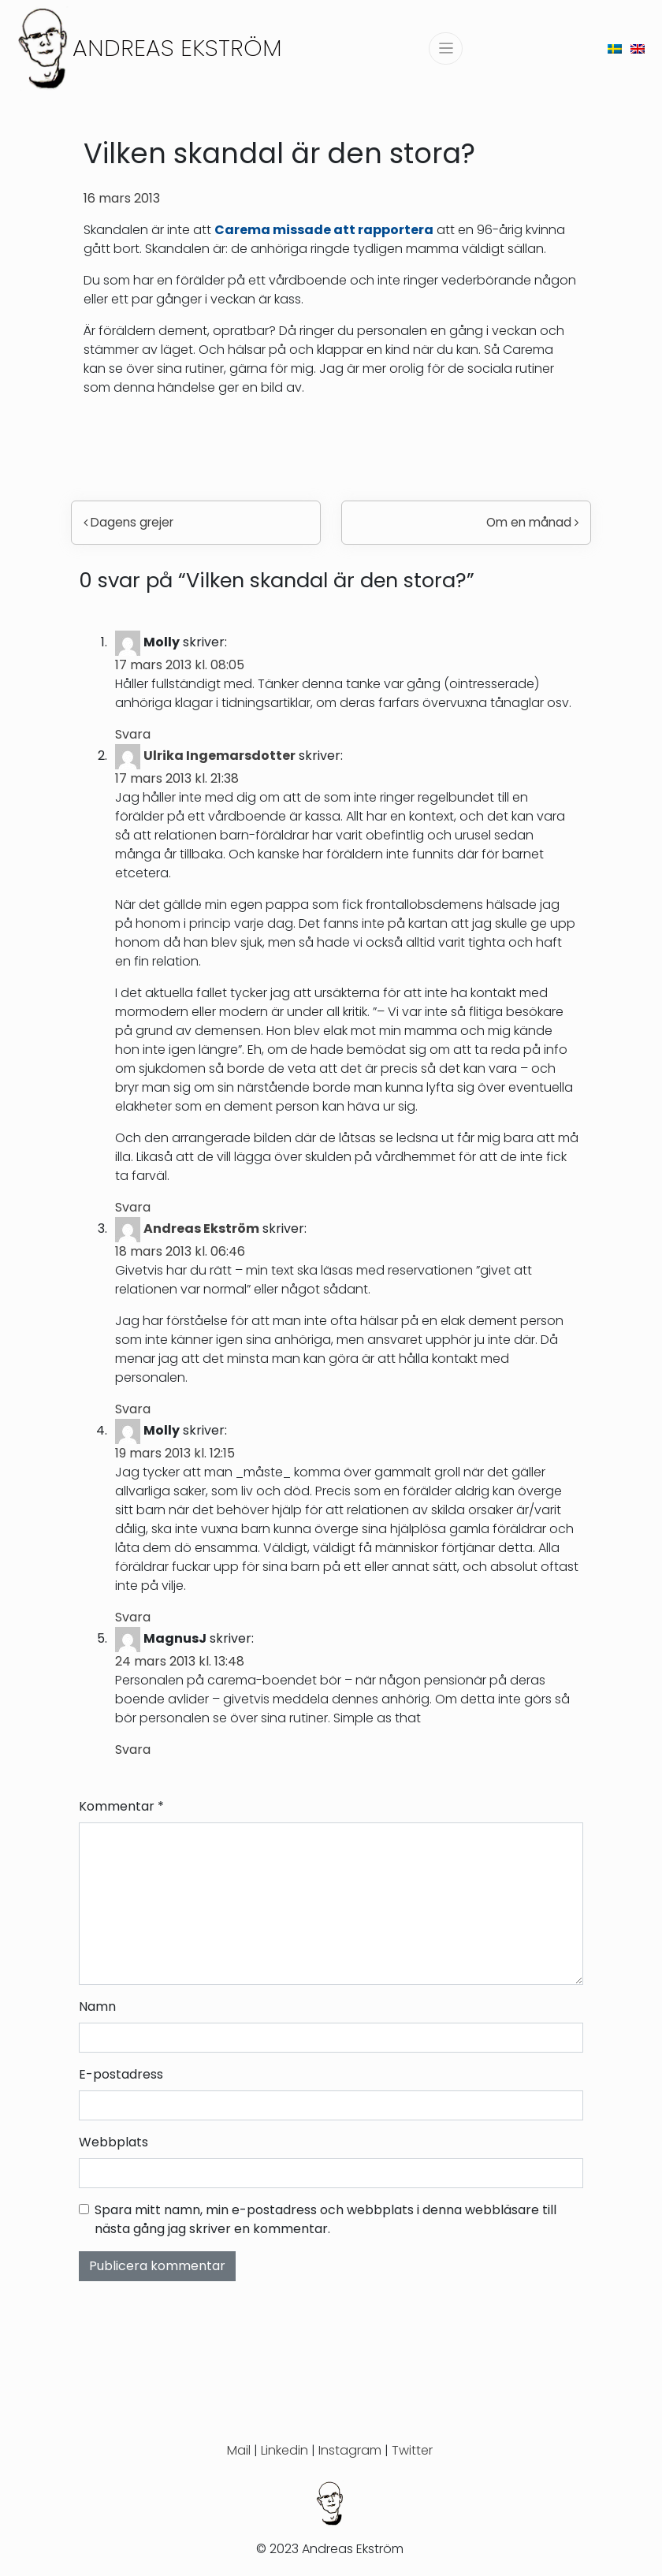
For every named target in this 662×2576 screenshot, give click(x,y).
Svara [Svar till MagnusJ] (133, 1749)
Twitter (412, 2450)
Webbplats (113, 2142)
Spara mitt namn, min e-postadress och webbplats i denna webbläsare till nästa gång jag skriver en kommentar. (325, 2219)
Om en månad (532, 522)
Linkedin (284, 2450)
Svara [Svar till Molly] (133, 734)
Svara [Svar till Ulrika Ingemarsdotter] (133, 1207)
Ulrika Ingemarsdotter (219, 755)
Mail (239, 2450)
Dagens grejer (128, 522)
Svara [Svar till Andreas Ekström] (133, 1409)
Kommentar (121, 1806)
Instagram (349, 2450)
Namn (97, 2006)
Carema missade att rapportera (323, 229)
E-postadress (121, 2074)
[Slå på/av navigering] (446, 48)
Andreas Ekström (177, 48)
